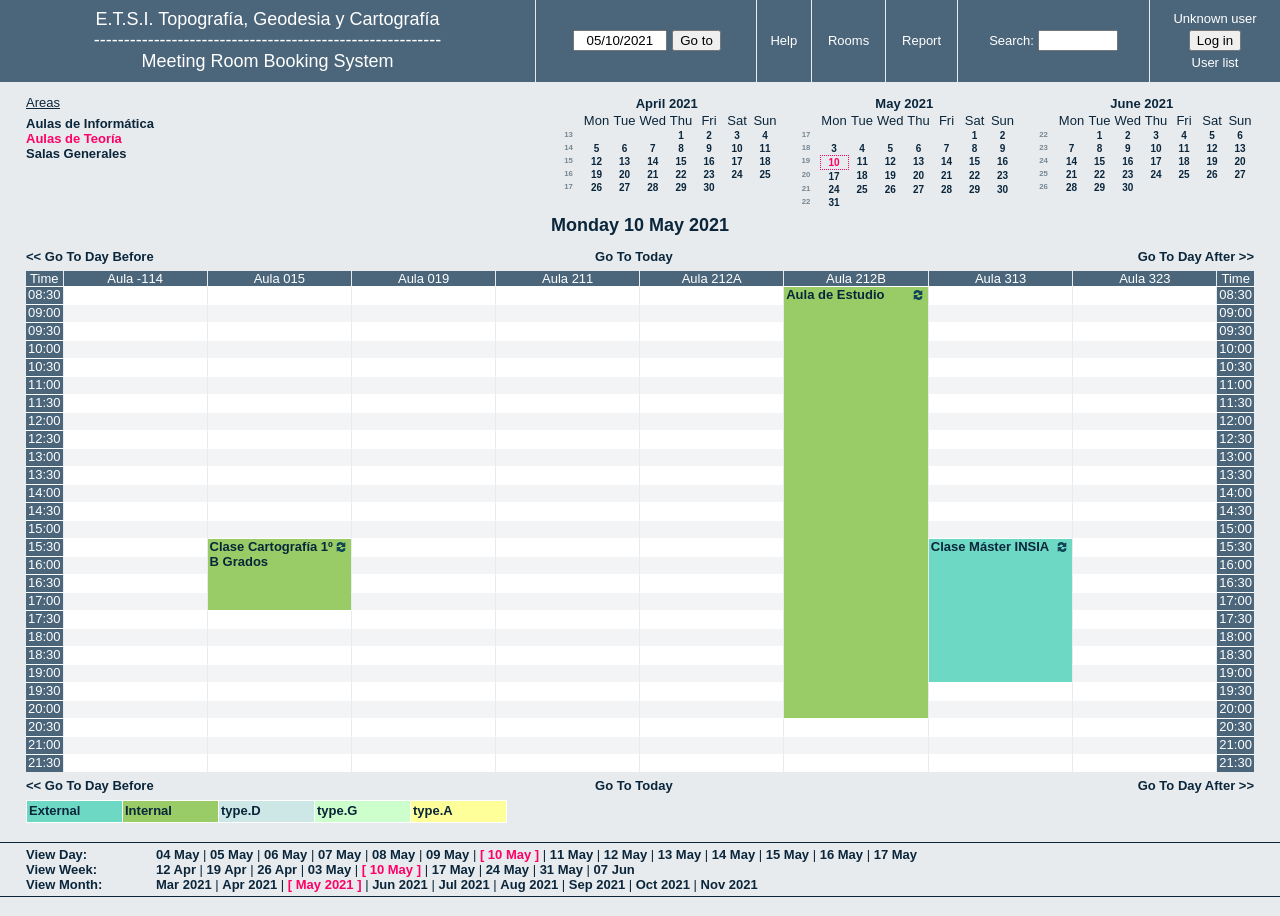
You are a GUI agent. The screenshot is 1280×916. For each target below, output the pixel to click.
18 (764, 161)
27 (624, 187)
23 (708, 174)
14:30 (44, 510)
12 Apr (176, 869)
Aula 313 (1000, 278)
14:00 (44, 492)
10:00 (44, 348)
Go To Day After (1187, 256)
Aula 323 (1144, 278)
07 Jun (614, 869)
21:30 (44, 762)
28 (652, 187)
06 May (285, 854)
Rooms (848, 40)
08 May (393, 854)
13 (568, 134)
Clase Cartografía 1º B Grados (280, 554)
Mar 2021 (184, 884)
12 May (625, 854)
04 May (177, 854)
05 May (231, 854)
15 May (787, 854)
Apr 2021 (249, 884)
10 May (509, 854)
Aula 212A (712, 278)
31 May (561, 869)
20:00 (44, 708)
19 (596, 174)
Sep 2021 (597, 884)
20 (624, 174)
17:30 (44, 618)
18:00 (44, 636)
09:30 (44, 330)
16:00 (44, 564)
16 (708, 161)
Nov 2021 (729, 884)
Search (1009, 40)
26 (596, 187)
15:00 (44, 528)
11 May (571, 854)
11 (764, 148)
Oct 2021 (663, 884)
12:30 (44, 438)
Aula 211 (567, 278)
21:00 (44, 744)
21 (652, 174)
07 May (339, 854)
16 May (841, 854)
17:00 (44, 600)
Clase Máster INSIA (1001, 547)
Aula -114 (135, 278)
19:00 (44, 672)
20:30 (44, 726)
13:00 (44, 456)
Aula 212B (856, 278)
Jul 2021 (463, 884)
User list (1215, 62)
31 (833, 202)
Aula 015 (279, 278)
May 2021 (904, 103)
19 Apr (227, 869)
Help (783, 40)
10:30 (44, 366)
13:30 (44, 474)
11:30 (44, 402)
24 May (507, 869)
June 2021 (1141, 103)
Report (921, 40)
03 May (329, 869)
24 (736, 174)
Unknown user (1214, 18)
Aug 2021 (529, 884)
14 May (733, 854)
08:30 (44, 294)
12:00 (44, 420)
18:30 (44, 654)
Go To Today (634, 256)
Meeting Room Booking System (267, 61)
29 (680, 187)
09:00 (44, 312)
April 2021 (667, 103)
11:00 (44, 384)
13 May (679, 854)
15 (568, 160)
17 (736, 161)
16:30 (44, 582)
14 (568, 147)
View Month (62, 884)
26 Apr (277, 869)
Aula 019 (423, 278)
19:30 (44, 690)
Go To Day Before (99, 256)
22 (680, 174)
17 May (895, 854)
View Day (54, 854)
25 (764, 174)
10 (736, 148)
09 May (447, 854)
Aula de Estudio (856, 295)
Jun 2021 (400, 884)
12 (596, 161)
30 (708, 187)
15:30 (44, 546)
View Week (59, 869)
